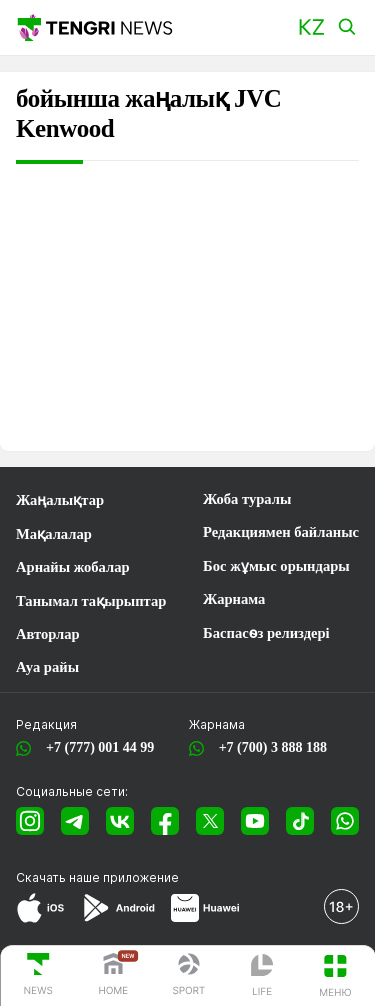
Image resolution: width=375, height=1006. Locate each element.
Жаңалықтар (60, 500)
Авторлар (48, 634)
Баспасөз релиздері (266, 633)
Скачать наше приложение (97, 877)
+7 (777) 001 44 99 (96, 747)
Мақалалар (54, 534)
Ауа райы (47, 667)
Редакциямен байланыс (281, 532)
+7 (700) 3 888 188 (269, 747)
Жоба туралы (247, 499)
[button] (311, 27)
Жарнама (234, 599)
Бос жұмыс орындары (276, 566)
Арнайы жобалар (73, 567)
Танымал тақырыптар (91, 601)
